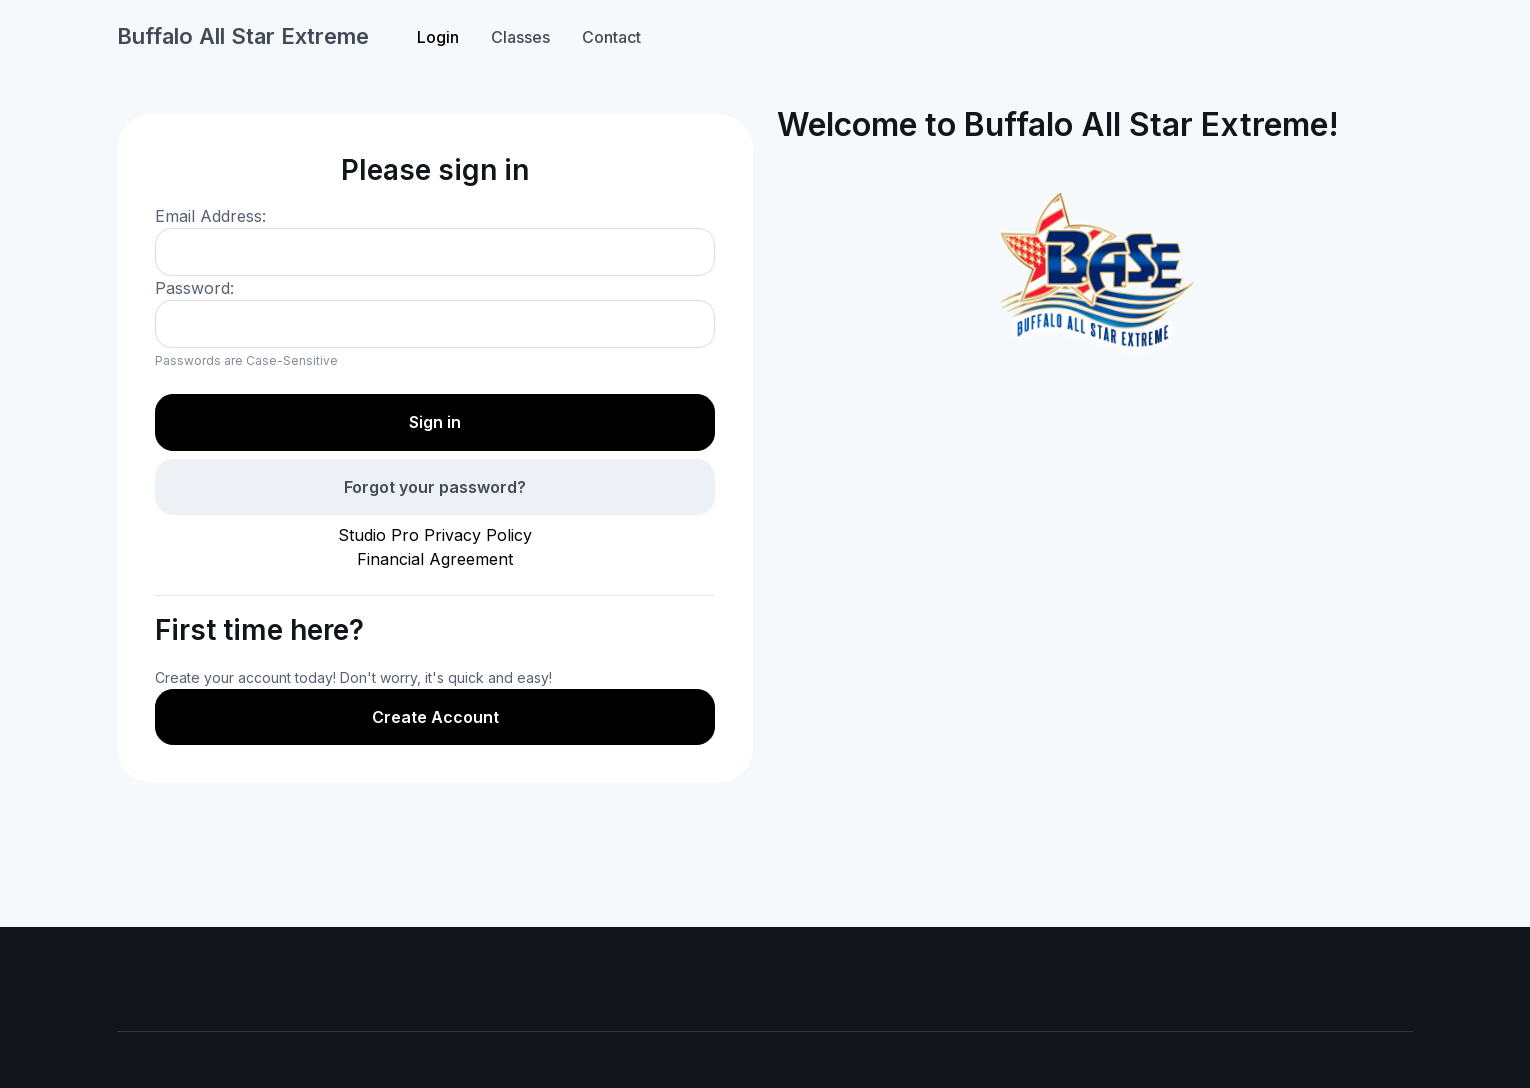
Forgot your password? (435, 487)
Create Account (435, 717)
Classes (520, 37)
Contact (611, 37)
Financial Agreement (435, 559)
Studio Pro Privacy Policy (435, 535)
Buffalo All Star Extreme (243, 36)
